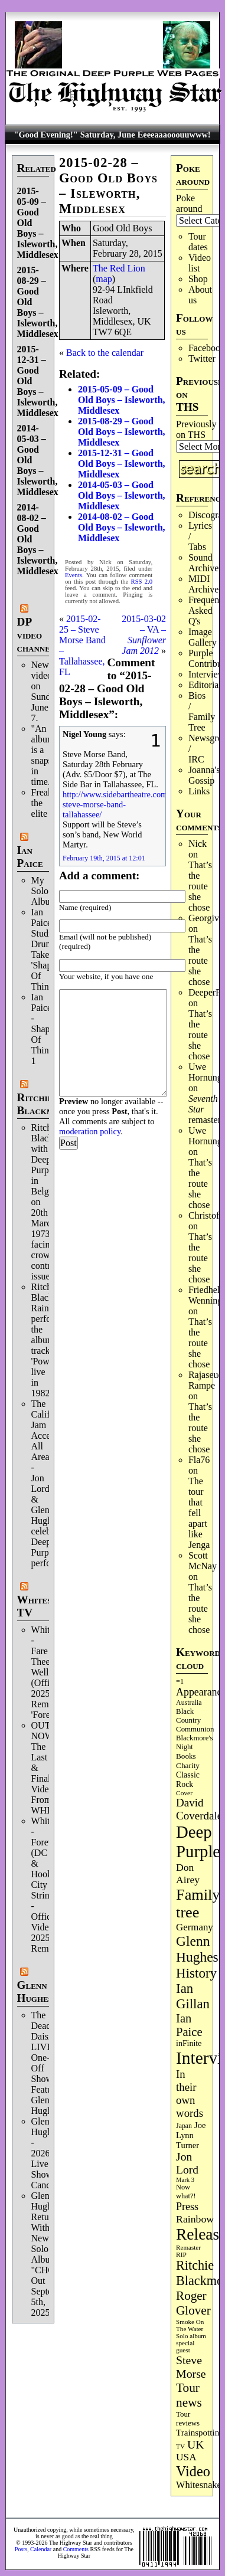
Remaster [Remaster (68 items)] (188, 2247)
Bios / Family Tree (201, 711)
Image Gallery (202, 637)
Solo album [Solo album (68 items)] (191, 2335)
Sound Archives (205, 562)
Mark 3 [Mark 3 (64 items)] (185, 2179)
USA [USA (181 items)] (186, 2457)
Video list (199, 263)
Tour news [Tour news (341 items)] (189, 2395)
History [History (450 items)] (196, 1973)
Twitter (202, 358)
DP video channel (36, 635)
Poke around (189, 203)
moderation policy (89, 1131)
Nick (197, 844)
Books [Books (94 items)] (186, 1756)
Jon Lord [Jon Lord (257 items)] (187, 2163)
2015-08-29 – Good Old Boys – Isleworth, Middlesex (121, 431)
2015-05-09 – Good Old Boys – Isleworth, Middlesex (121, 399)
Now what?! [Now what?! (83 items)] (185, 2191)
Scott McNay (202, 1560)
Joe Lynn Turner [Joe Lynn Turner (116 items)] (191, 2135)
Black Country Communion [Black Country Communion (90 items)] (195, 1720)
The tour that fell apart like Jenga (199, 1513)
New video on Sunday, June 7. (46, 691)
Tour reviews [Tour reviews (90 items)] (188, 2418)
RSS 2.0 (142, 581)
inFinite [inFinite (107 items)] (188, 2043)
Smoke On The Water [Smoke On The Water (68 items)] (190, 2325)
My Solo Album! (46, 890)
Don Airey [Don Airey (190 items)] (188, 1873)
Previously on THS (196, 429)
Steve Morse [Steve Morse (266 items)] (191, 2367)
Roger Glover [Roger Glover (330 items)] (193, 2303)
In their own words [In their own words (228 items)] (189, 2093)
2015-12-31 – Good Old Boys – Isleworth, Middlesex (121, 463)
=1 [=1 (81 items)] (180, 1681)
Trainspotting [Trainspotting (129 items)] (200, 2432)
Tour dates (198, 241)
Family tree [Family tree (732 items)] (198, 1903)
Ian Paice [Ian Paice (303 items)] (189, 2025)
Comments (76, 2549)
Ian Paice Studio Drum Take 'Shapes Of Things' (45, 949)
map (104, 279)
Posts (21, 2549)
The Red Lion (119, 268)
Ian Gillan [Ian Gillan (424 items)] (193, 1996)
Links (199, 791)
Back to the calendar (105, 353)
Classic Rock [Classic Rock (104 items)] (188, 1779)
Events (73, 575)
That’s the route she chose (200, 886)
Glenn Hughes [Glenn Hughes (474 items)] (197, 1949)
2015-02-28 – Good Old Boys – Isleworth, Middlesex (108, 185)
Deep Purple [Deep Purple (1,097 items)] (198, 1841)
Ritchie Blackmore (44, 1104)
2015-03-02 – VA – (144, 635)
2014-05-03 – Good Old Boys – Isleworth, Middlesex (121, 495)
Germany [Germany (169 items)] (194, 1927)
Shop (198, 279)
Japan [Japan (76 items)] (184, 2126)
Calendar (40, 2549)
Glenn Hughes (35, 1991)
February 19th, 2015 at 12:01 (104, 858)
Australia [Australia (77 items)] (188, 1702)
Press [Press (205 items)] (187, 2206)
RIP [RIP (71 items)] (181, 2254)
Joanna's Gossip (204, 775)
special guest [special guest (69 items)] (185, 2346)
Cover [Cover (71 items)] (184, 1792)
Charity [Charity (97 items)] (188, 1765)
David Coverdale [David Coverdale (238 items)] (199, 1809)
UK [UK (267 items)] (195, 2444)
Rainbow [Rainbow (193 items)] (195, 2219)
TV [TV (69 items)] (180, 2446)
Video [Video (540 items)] (193, 2471)
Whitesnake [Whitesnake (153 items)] (198, 2485)
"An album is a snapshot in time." (47, 755)
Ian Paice (30, 856)
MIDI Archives (205, 584)
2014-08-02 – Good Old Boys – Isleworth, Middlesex (121, 527)
